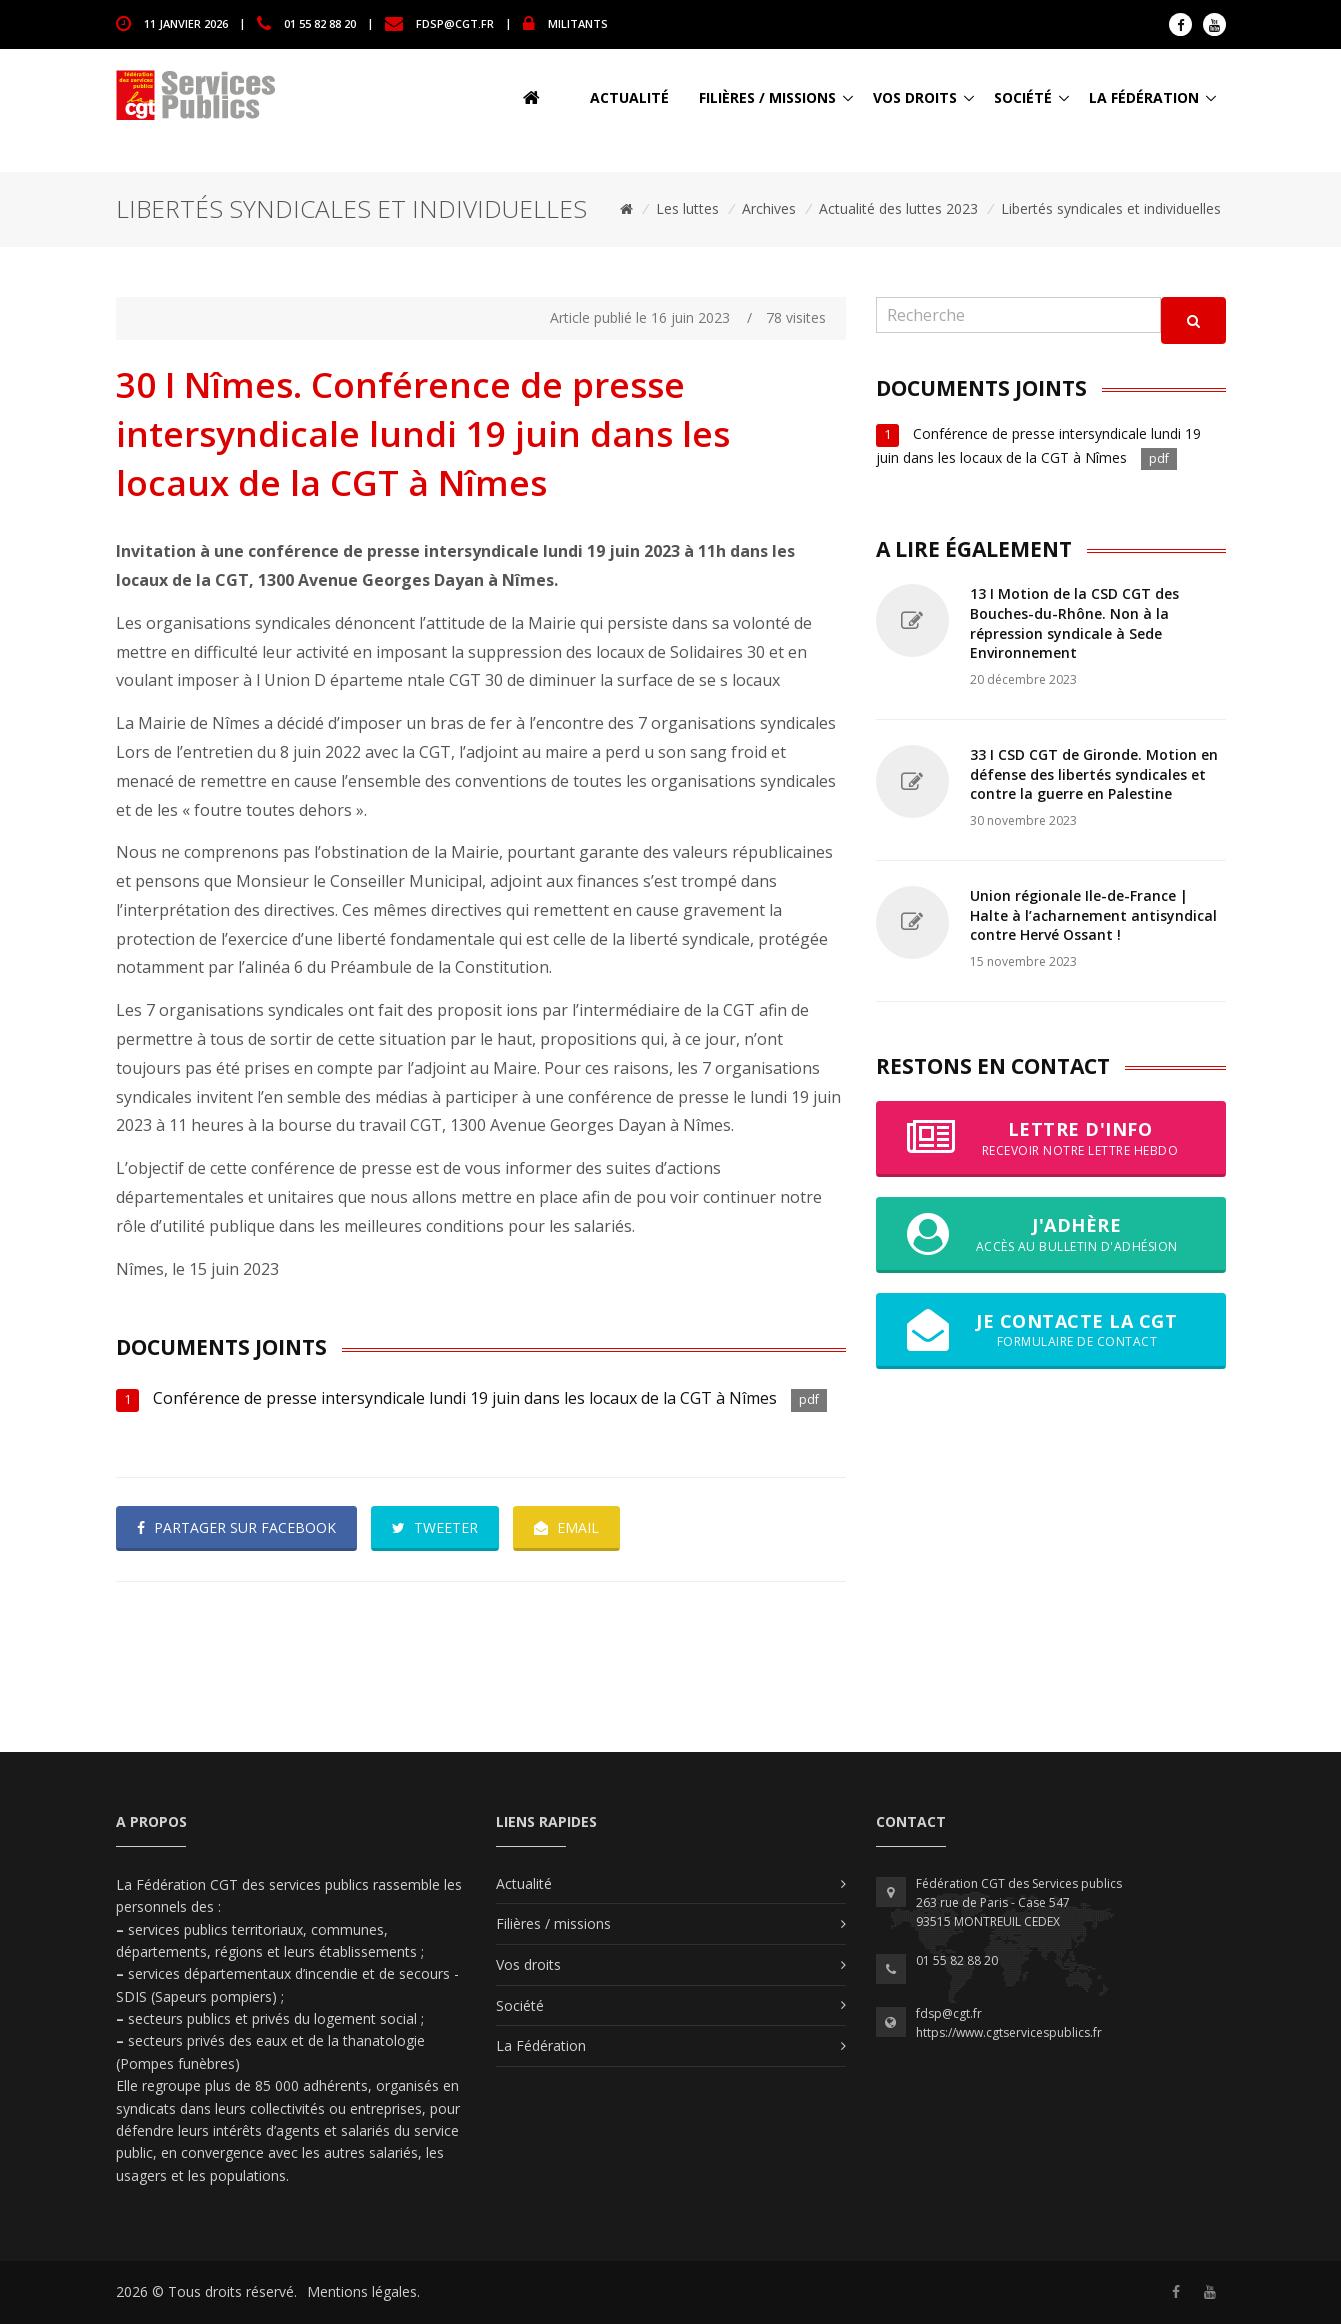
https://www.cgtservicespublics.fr (1009, 2032)
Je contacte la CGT (1051, 1330)
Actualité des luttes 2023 (898, 208)
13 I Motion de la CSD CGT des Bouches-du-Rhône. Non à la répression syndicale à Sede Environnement (1074, 623)
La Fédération (1144, 97)
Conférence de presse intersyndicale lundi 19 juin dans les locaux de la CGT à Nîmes (465, 1398)
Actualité (629, 97)
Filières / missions (767, 97)
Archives (769, 208)
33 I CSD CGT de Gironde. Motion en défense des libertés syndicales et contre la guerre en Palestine (1094, 774)
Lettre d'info (1051, 1138)
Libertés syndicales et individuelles (1111, 208)
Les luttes (687, 208)
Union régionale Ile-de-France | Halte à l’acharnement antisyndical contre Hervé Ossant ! (1093, 915)
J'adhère (1051, 1234)
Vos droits (915, 97)
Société (1023, 97)
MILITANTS (578, 22)
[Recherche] (1018, 315)
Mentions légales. (363, 2291)
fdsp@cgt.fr (455, 22)
